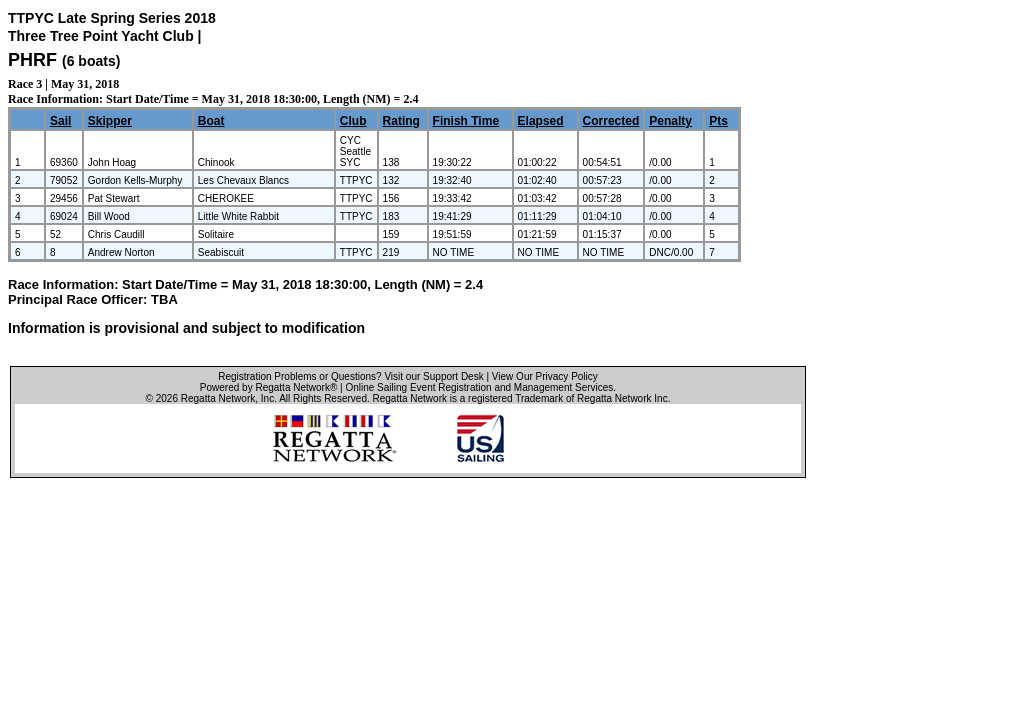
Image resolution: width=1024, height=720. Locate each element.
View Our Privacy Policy (545, 376)
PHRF (32, 60)
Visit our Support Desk (433, 376)
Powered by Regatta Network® (268, 387)
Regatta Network (218, 398)
